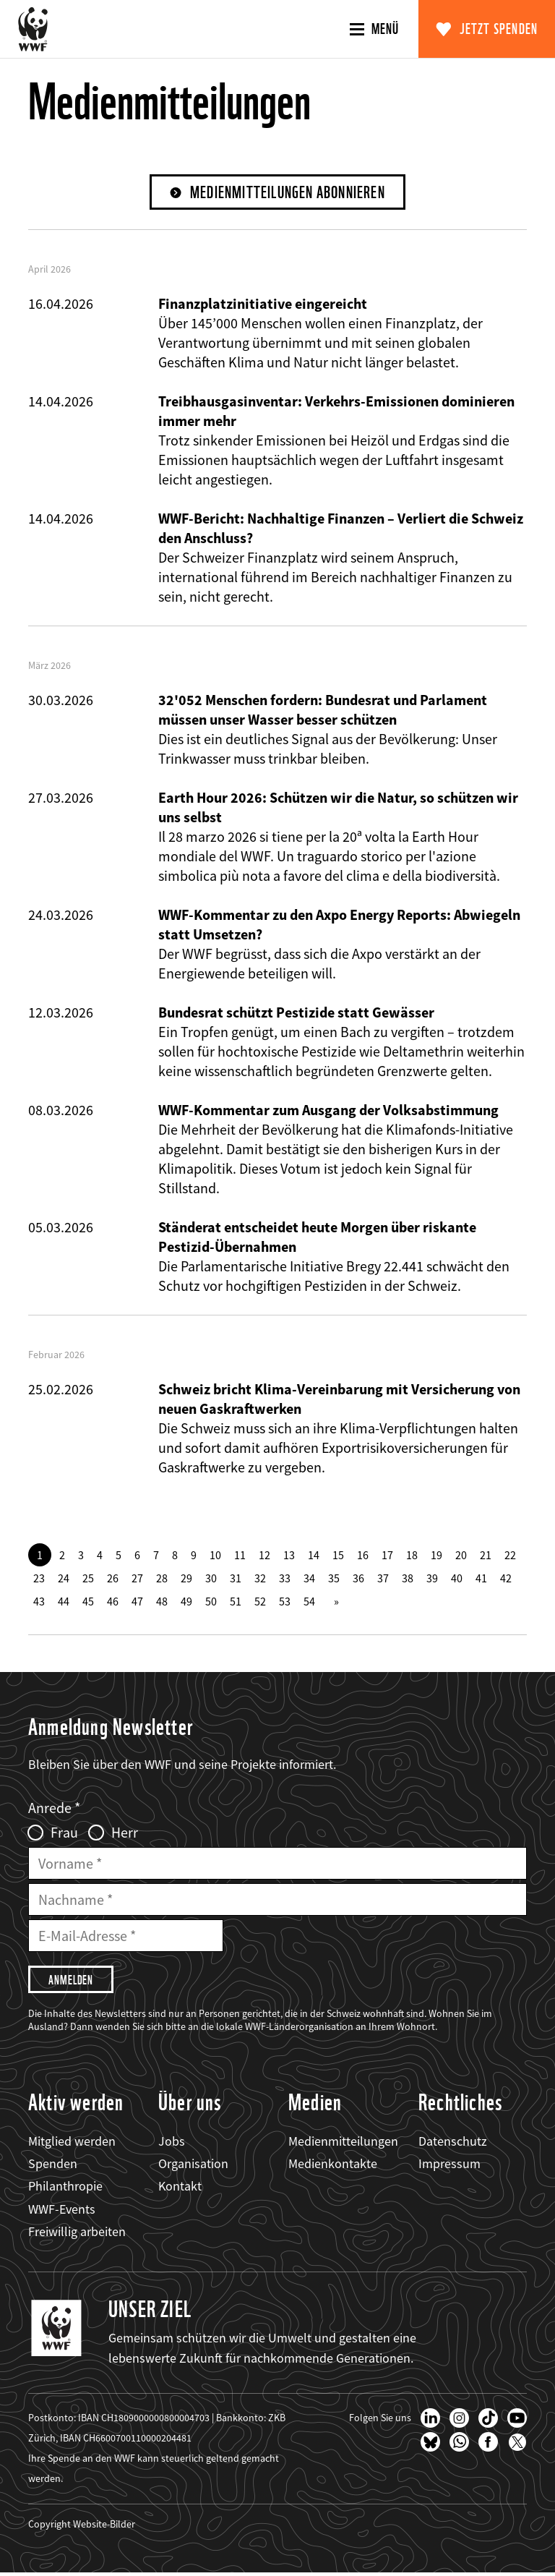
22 (510, 1555)
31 (235, 1578)
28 (162, 1578)
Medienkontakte (332, 2166)
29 (186, 1578)
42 (506, 1578)
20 (461, 1555)
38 (407, 1578)
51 (235, 1602)
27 (137, 1578)
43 (39, 1602)
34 (309, 1578)
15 (338, 1555)
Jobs (171, 2144)
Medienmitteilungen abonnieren (288, 192)
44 (63, 1602)
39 (432, 1578)
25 (88, 1578)
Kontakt (180, 2188)
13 (289, 1555)
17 (387, 1555)
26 (113, 1578)
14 (313, 1555)
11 (240, 1555)
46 (113, 1602)
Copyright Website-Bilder (81, 2527)
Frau (64, 1833)
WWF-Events (61, 2211)
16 (363, 1555)
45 (88, 1602)
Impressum (449, 2166)
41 (481, 1578)
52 (260, 1602)
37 (383, 1578)
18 (412, 1555)
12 (264, 1555)
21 (485, 1555)
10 (215, 1555)
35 (334, 1578)
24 (63, 1578)
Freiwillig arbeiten (77, 2234)
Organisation (193, 2166)
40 (456, 1578)
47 (137, 1602)
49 (186, 1602)
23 (39, 1578)
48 (162, 1602)
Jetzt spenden (499, 29)
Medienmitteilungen (343, 2144)
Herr (124, 1833)
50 (211, 1602)
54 (309, 1602)
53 (285, 1602)
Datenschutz (452, 2144)
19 (436, 1555)
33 (285, 1578)
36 (358, 1578)
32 (260, 1578)
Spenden (52, 2166)
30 (211, 1578)
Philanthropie (65, 2188)
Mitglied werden (72, 2144)
